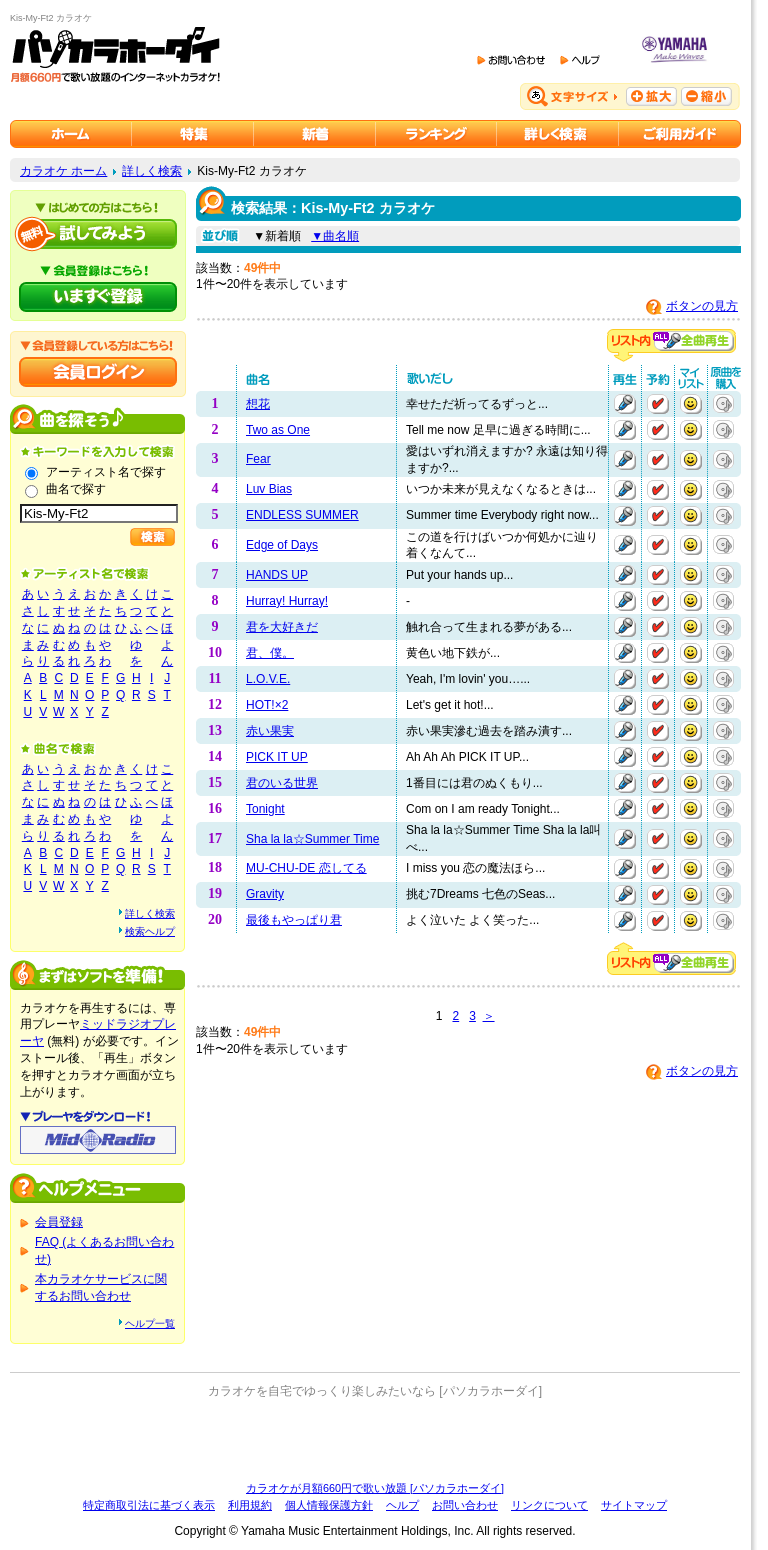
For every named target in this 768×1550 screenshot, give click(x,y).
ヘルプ (402, 1505)
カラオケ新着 (315, 134)
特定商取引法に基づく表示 (149, 1505)
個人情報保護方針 (329, 1505)
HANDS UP (277, 575)
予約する (658, 404)
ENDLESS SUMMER (302, 515)
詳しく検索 (152, 171)
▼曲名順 (335, 236)
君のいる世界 (282, 783)
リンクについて (549, 1505)
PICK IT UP (277, 757)
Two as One (278, 430)
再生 (625, 404)
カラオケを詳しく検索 (558, 134)
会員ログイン (98, 372)
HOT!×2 (267, 705)
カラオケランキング (436, 134)
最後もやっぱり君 (294, 920)
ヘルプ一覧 (150, 1323)
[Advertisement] (375, 1440)
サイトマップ (634, 1505)
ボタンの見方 (702, 306)
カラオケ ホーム (63, 171)
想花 (258, 404)
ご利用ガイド (680, 134)
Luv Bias (269, 489)
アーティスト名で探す (106, 472)
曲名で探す (76, 489)
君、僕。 (270, 653)
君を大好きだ (282, 627)
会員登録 (59, 1222)
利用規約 (250, 1505)
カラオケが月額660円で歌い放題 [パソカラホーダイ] (375, 1488)
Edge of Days (282, 545)
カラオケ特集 (193, 134)
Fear (258, 459)
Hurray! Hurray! (287, 601)
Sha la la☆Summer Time (312, 839)
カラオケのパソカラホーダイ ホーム (71, 134)
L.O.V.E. (268, 679)
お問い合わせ (465, 1505)
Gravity (265, 894)
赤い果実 (270, 731)
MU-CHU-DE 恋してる (306, 868)
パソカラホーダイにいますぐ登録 (98, 297)
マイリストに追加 (691, 404)
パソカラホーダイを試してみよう (98, 234)
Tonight (265, 809)
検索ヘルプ (150, 931)
